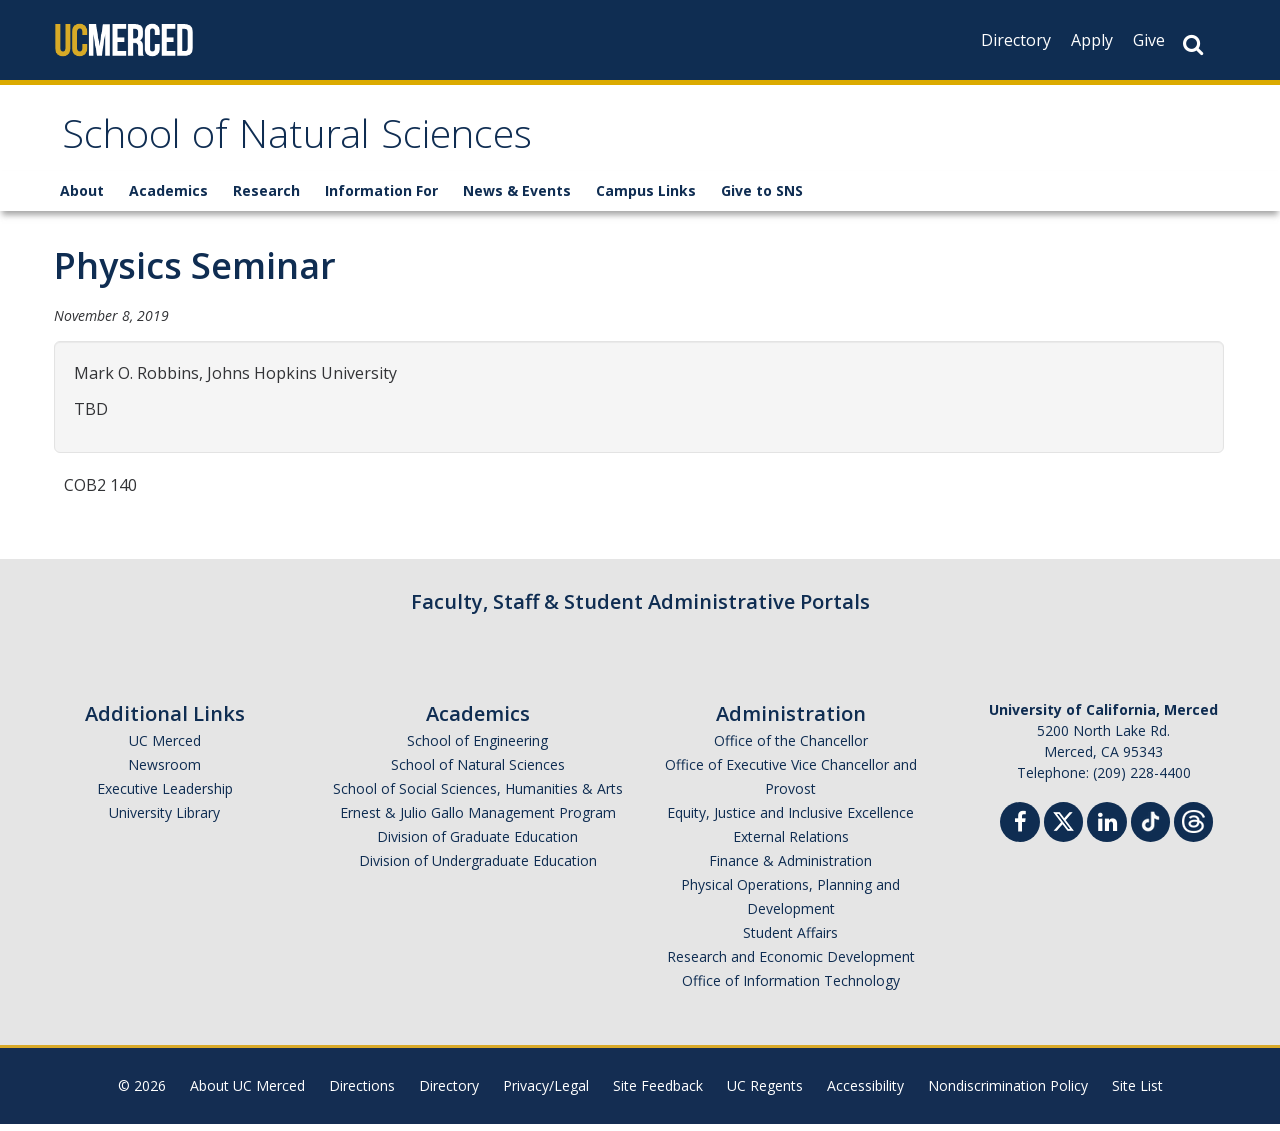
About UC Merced (247, 1092)
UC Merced (165, 747)
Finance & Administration (790, 867)
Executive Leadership (165, 795)
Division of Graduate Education (477, 843)
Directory (1016, 40)
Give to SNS (762, 197)
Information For (381, 197)
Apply (1092, 40)
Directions (362, 1092)
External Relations (791, 843)
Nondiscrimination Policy (1008, 1092)
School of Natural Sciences (327, 143)
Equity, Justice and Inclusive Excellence (790, 819)
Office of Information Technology (791, 987)
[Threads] (1193, 826)
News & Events (517, 197)
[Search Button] (1193, 44)
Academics (168, 197)
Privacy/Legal (546, 1092)
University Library (164, 819)
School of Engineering (477, 747)
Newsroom (164, 771)
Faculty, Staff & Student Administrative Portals (640, 608)
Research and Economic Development (791, 963)
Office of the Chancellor (791, 747)
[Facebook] (1020, 831)
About (82, 197)
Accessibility (865, 1092)
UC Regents (765, 1092)
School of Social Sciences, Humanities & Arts (478, 795)
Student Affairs (790, 939)
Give (1149, 40)
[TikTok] (1150, 826)
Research (266, 197)
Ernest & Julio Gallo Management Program (478, 819)
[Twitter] (1063, 826)
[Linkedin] (1107, 831)
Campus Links (646, 197)
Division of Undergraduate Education (478, 867)
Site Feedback (658, 1092)
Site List (1137, 1092)
